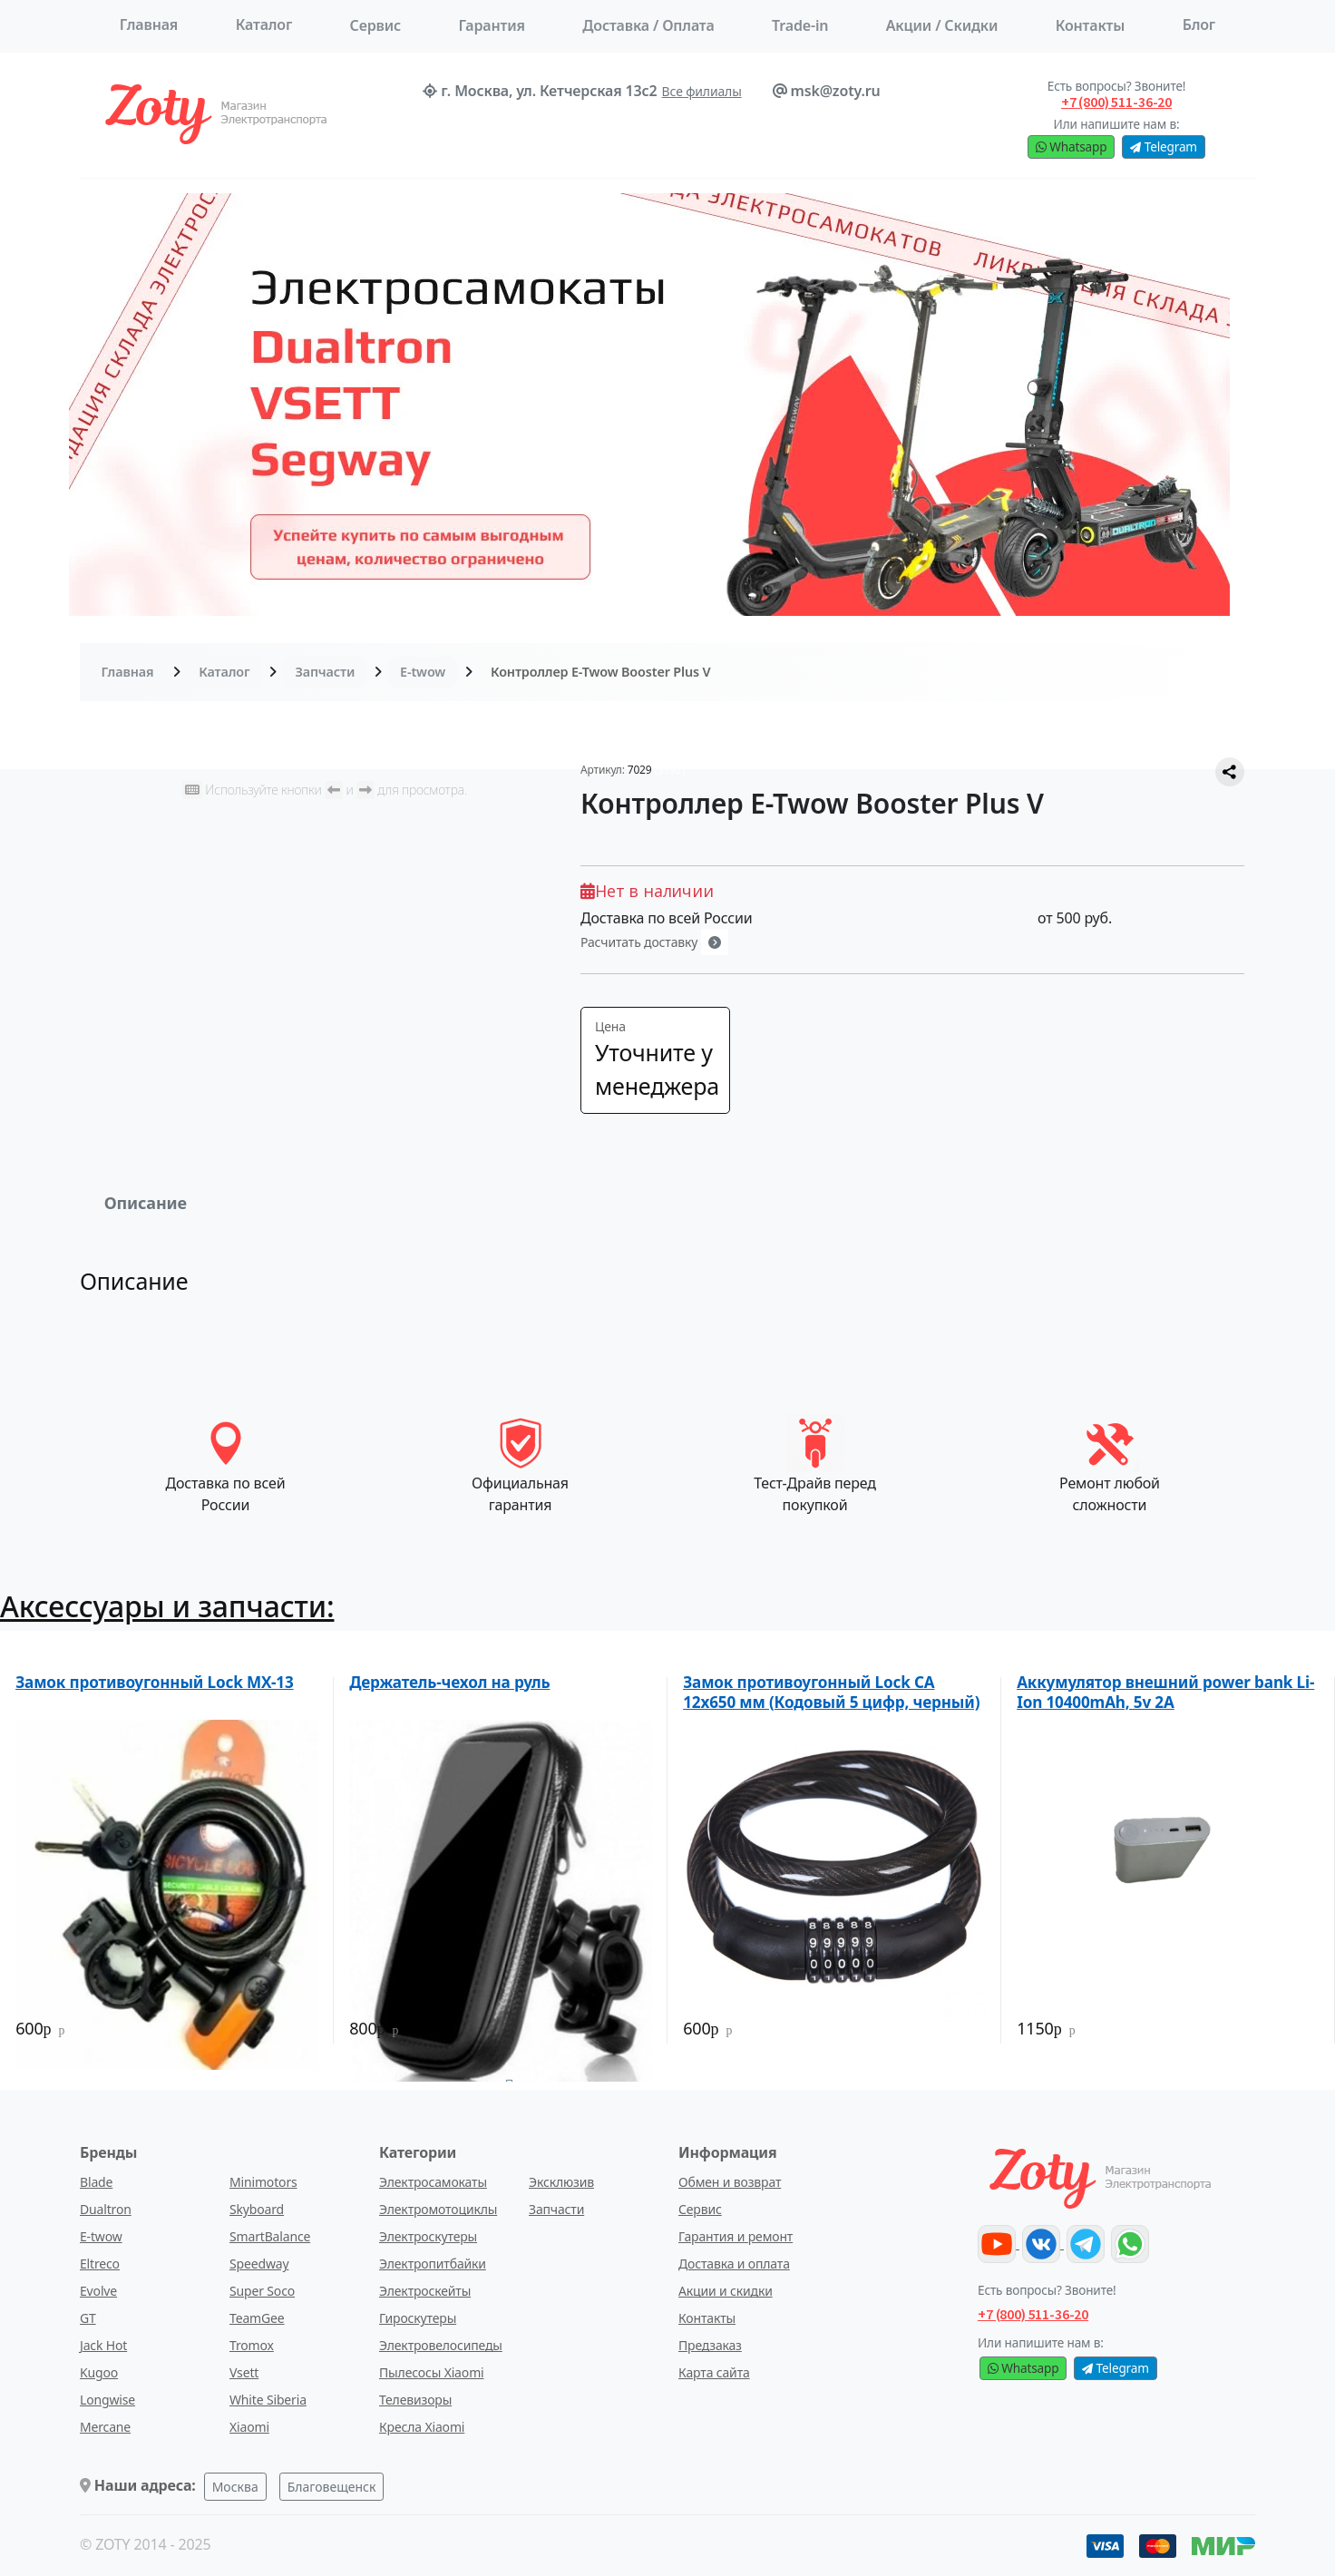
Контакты (707, 2318)
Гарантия (491, 25)
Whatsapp (1071, 146)
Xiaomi (249, 2426)
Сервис (375, 25)
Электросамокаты (433, 2182)
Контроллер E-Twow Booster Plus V (600, 671)
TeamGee (257, 2318)
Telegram (1163, 146)
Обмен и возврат (729, 2182)
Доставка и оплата (734, 2263)
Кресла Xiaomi (421, 2426)
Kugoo (99, 2372)
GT (88, 2318)
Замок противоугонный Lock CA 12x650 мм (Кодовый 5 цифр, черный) (831, 1692)
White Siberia (268, 2399)
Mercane (105, 2426)
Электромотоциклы (438, 2209)
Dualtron (106, 2209)
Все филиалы (702, 91)
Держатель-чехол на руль (449, 1682)
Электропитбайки (432, 2263)
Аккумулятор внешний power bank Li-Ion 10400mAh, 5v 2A (1165, 1692)
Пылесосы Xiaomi (431, 2372)
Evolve (98, 2290)
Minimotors (263, 2182)
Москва (235, 2486)
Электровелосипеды (440, 2345)
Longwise (107, 2399)
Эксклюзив (561, 2182)
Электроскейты (425, 2290)
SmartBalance (269, 2236)
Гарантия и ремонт (735, 2236)
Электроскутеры (428, 2236)
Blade (96, 2182)
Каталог (264, 24)
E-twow (422, 671)
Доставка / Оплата (648, 25)
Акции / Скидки (942, 25)
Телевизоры (415, 2399)
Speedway (258, 2263)
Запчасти (325, 671)
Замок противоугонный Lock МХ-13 (154, 1682)
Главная (149, 24)
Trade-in (800, 25)
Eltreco (100, 2263)
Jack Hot (103, 2345)
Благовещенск (331, 2486)
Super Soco (262, 2290)
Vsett (243, 2372)
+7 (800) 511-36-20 (1033, 2314)
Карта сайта (714, 2372)
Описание (145, 1203)
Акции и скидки (725, 2290)
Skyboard (256, 2209)
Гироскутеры (417, 2318)
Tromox (251, 2345)
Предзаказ (710, 2345)
